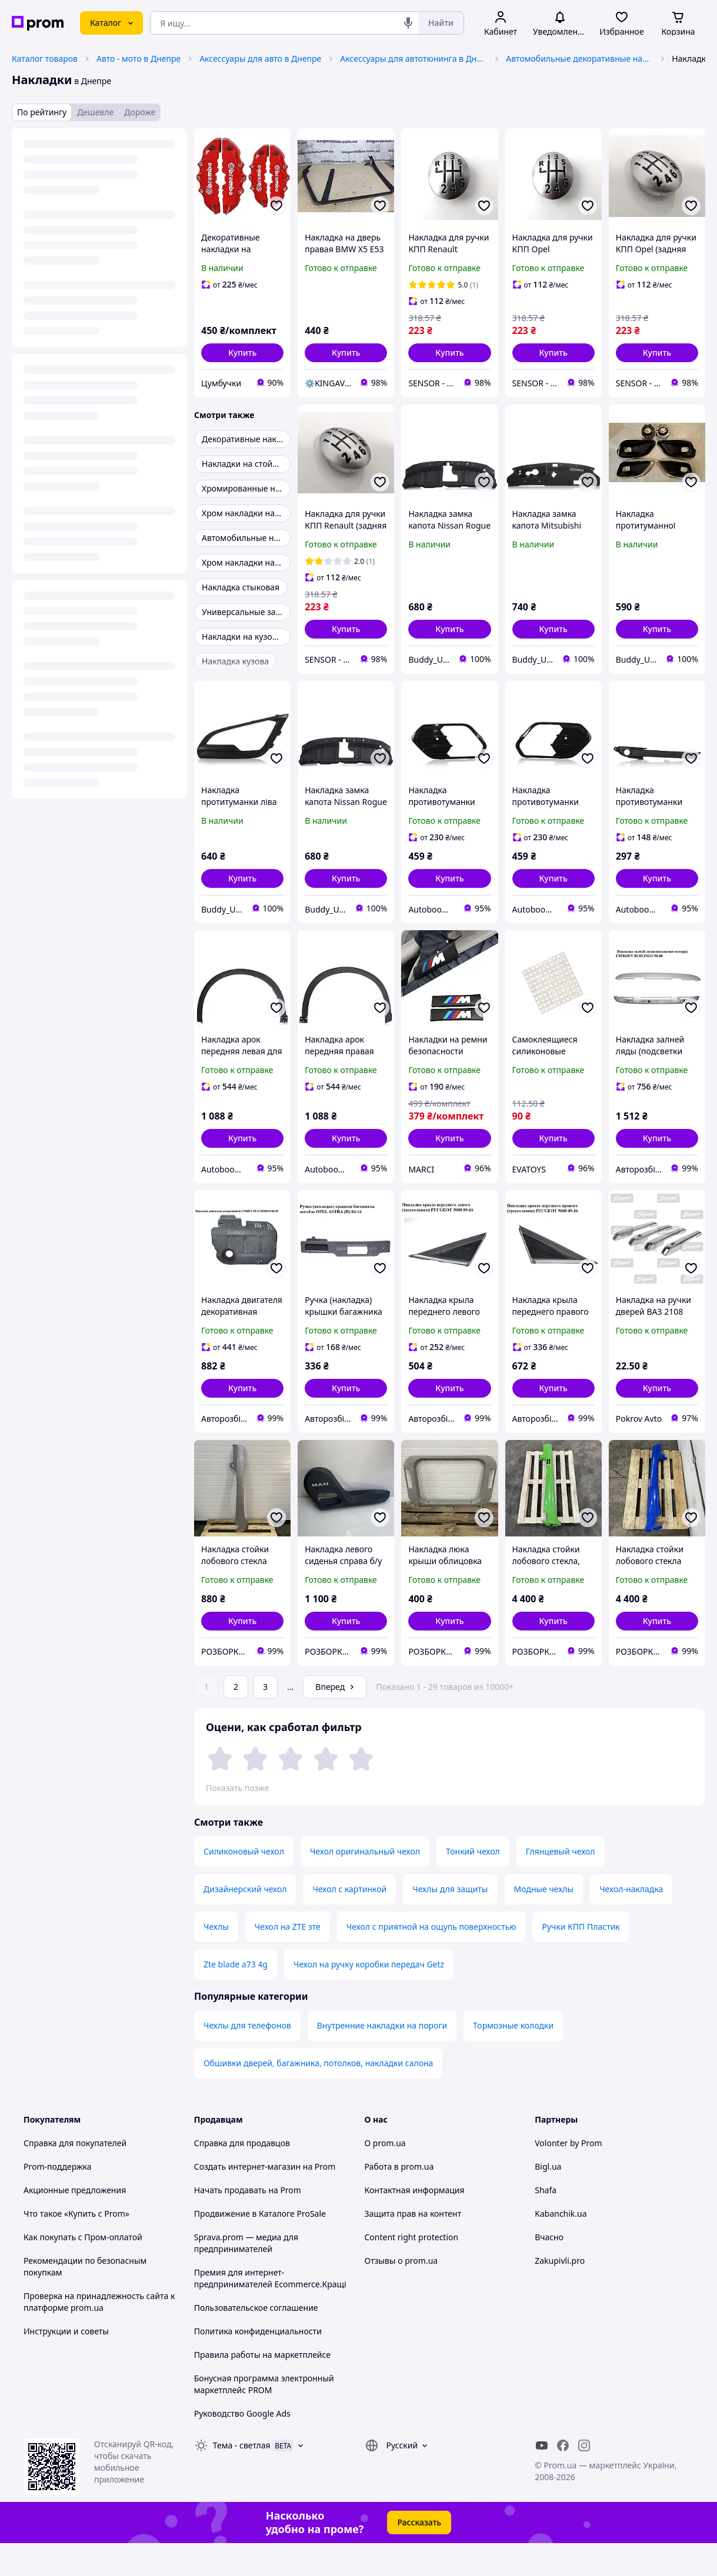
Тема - (242, 2478)
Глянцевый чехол (560, 1884)
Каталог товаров (45, 58)
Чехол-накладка (631, 1921)
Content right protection (412, 2270)
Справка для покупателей (75, 2175)
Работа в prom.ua (399, 2199)
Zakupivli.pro (560, 2293)
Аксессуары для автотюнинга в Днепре (413, 58)
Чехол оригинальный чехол (365, 1884)
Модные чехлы (544, 1921)
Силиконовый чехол (244, 1884)
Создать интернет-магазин (247, 2199)
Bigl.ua (548, 2199)
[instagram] (584, 2478)
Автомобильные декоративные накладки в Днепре (579, 58)
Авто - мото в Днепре (138, 58)
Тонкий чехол (473, 1884)
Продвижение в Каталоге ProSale (260, 2246)
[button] (242, 352)
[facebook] (563, 2478)
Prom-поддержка (58, 2199)
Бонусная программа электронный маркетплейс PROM (264, 2416)
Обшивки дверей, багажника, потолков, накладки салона (318, 2095)
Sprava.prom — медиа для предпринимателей (246, 2275)
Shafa (545, 2222)
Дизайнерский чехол (245, 1921)
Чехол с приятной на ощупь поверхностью (431, 1959)
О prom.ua (385, 2175)
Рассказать (419, 2555)
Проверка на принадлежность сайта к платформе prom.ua (99, 2334)
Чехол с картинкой (349, 1921)
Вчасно (549, 2270)
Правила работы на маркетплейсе (262, 2387)
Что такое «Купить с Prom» (76, 2246)
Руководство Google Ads (242, 2446)
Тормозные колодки (513, 2058)
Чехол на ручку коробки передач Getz (369, 1997)
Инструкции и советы (66, 2364)
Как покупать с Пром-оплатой (83, 2270)
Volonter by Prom (568, 2175)
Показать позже (237, 1787)
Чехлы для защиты (450, 1921)
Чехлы (216, 1959)
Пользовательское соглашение (256, 2340)
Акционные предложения (75, 2222)
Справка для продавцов (242, 2175)
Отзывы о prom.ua (401, 2293)
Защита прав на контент (413, 2246)
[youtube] (542, 2478)
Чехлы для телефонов (247, 2058)
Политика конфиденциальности (258, 2364)
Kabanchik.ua (560, 2246)
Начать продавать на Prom (247, 2222)
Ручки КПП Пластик (580, 1959)
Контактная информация (415, 2222)
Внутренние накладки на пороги (382, 2058)
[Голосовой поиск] (408, 23)
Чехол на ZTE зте (288, 1959)
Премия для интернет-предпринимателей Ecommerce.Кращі (270, 2311)
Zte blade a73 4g (236, 1997)
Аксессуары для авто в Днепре (260, 58)
